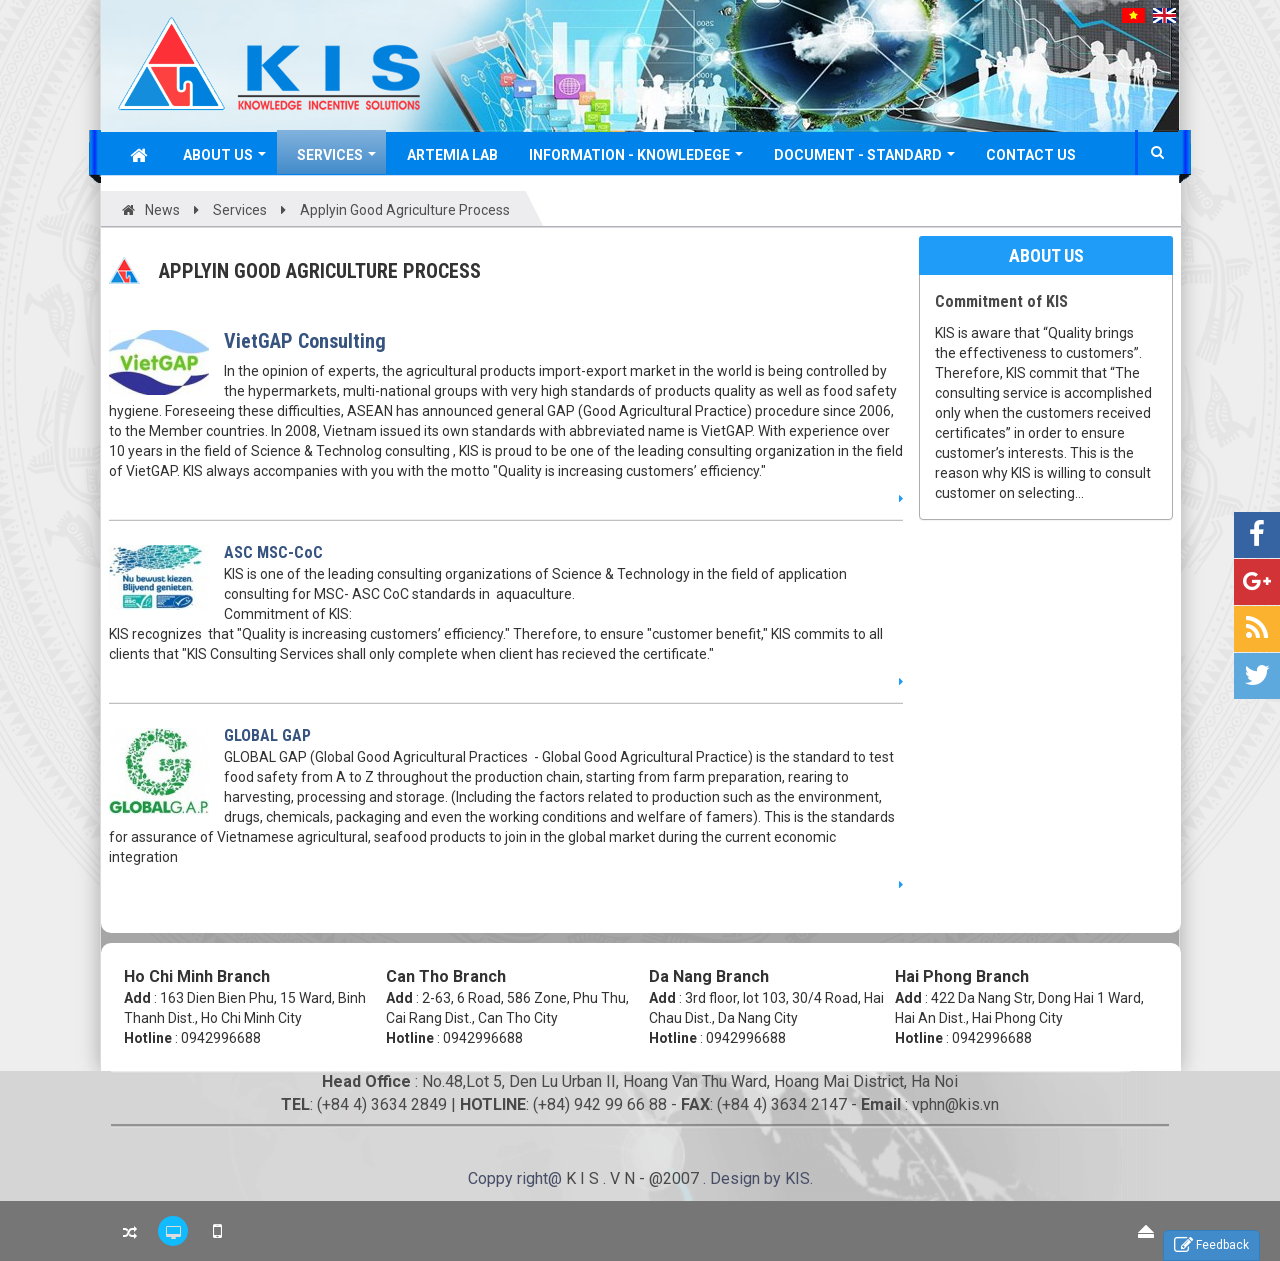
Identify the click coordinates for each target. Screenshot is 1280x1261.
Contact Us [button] (1031, 155)
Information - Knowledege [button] (636, 160)
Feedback (1211, 1245)
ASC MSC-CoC (273, 552)
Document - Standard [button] (864, 160)
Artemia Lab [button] (452, 155)
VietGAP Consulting (305, 341)
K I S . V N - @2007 (634, 1178)
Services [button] (336, 160)
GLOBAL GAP (267, 735)
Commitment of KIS (1001, 301)
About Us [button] (224, 160)
